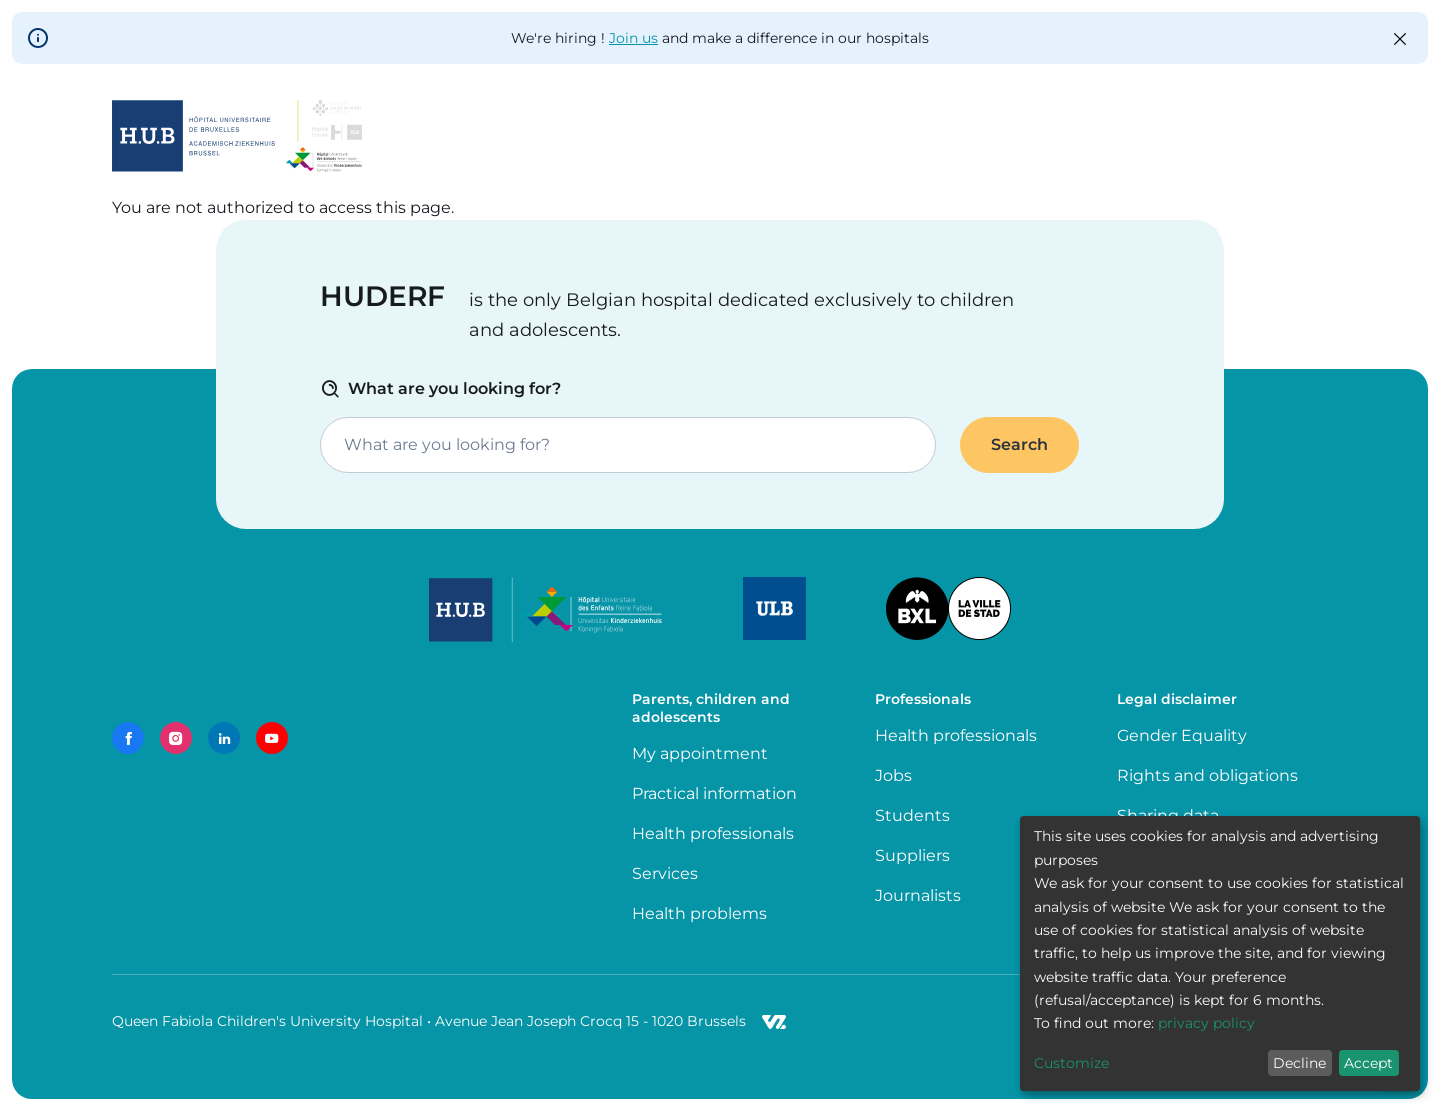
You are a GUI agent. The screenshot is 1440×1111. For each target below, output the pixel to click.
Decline (1299, 1063)
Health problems (699, 913)
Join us (633, 38)
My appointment (700, 753)
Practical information (718, 793)
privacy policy (1206, 1023)
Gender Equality (1182, 735)
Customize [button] (1071, 1063)
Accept (1368, 1063)
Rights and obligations (1207, 775)
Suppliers (912, 855)
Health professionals (713, 833)
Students (912, 815)
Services (665, 873)
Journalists (918, 895)
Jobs (893, 775)
